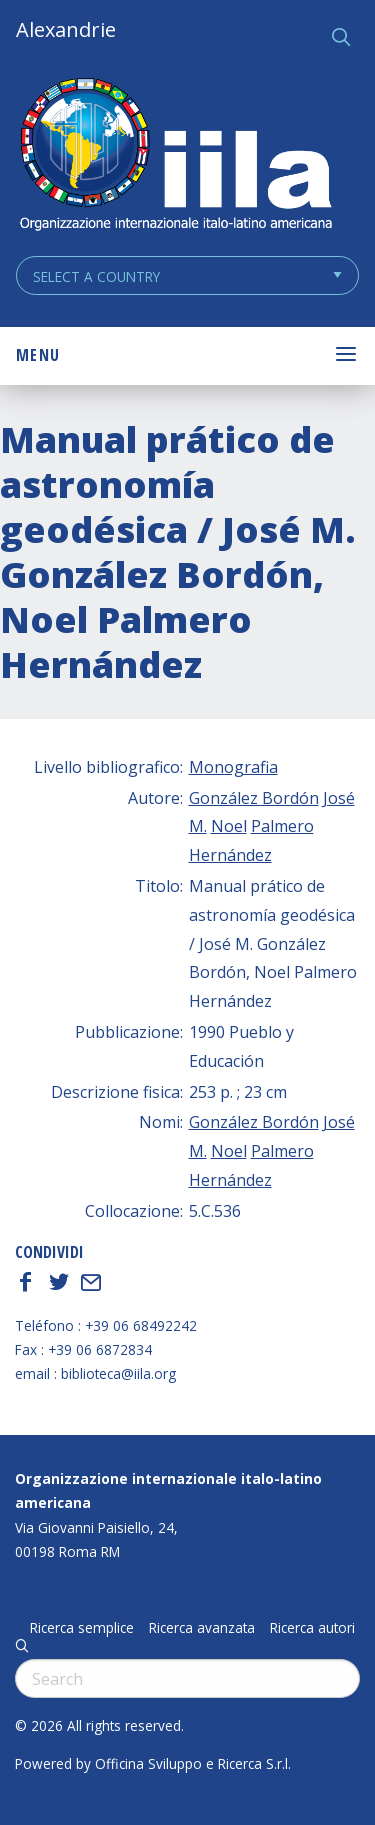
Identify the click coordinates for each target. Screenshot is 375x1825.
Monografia (233, 767)
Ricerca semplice (82, 1628)
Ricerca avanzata (202, 1628)
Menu (38, 355)
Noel (229, 826)
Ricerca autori (312, 1628)
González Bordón (254, 798)
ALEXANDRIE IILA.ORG (175, 156)
